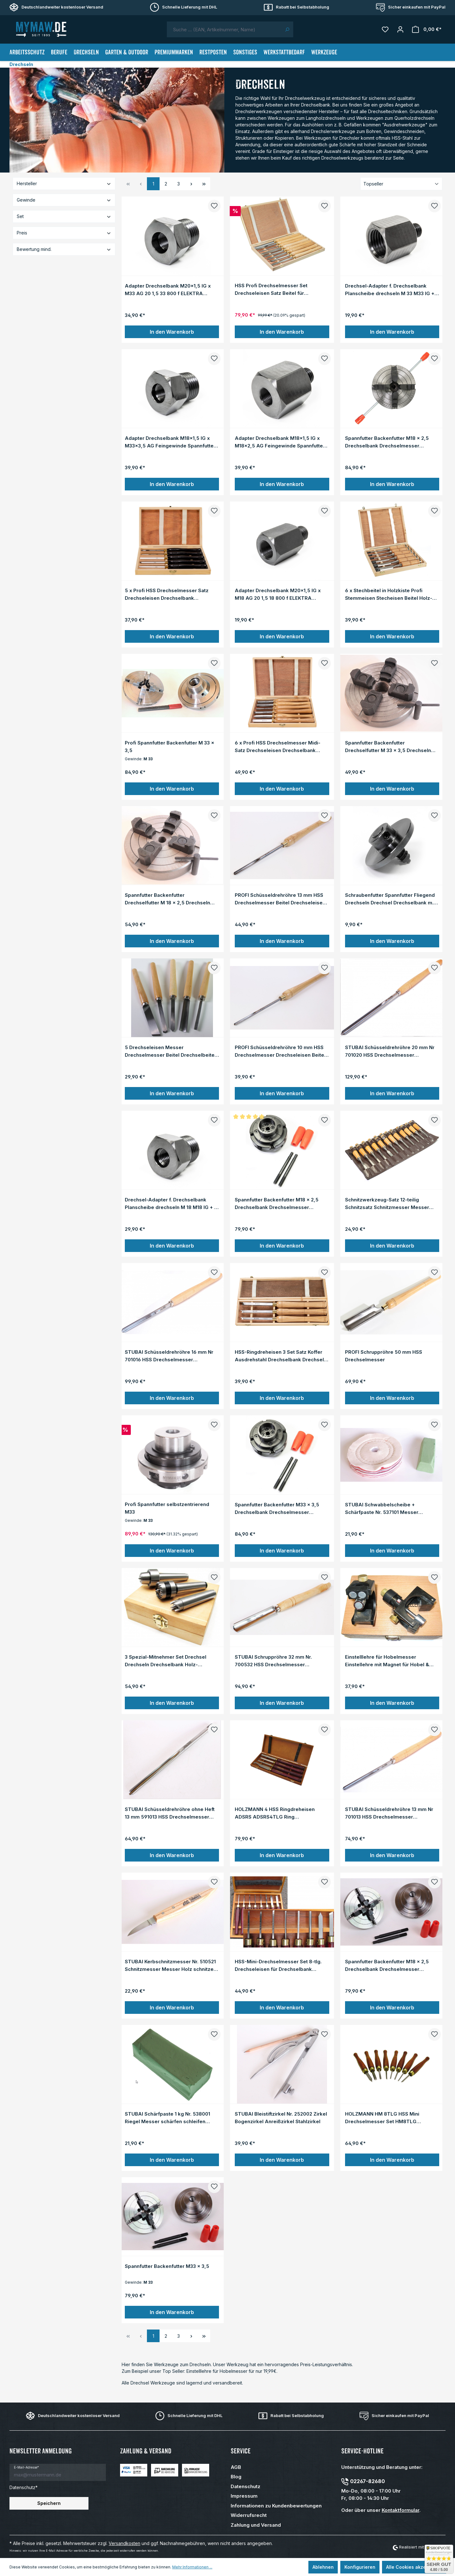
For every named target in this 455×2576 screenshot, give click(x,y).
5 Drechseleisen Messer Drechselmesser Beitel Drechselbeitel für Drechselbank (170, 1051)
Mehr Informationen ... (192, 2567)
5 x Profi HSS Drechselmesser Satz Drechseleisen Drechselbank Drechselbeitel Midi (167, 594)
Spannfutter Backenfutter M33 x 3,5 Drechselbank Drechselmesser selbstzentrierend (277, 1508)
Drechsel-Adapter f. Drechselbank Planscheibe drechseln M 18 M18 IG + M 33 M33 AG (172, 1203)
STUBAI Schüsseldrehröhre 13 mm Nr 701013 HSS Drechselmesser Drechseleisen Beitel (389, 1813)
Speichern (49, 2503)
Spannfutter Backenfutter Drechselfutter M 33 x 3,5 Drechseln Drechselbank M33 (388, 746)
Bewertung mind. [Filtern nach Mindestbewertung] (64, 249)
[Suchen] (287, 29)
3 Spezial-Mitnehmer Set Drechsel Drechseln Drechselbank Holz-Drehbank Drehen (165, 1660)
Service (241, 2451)
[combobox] (224, 29)
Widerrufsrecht (249, 2515)
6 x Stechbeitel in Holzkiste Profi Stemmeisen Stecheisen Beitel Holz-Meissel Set (388, 594)
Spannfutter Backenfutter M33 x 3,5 (167, 2266)
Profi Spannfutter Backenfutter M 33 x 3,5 (169, 746)
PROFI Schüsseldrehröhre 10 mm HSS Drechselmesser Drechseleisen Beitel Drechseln (280, 1051)
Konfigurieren (359, 2567)
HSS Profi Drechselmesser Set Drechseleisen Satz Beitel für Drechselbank (271, 289)
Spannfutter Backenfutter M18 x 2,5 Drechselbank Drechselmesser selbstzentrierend (387, 441)
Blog (236, 2477)
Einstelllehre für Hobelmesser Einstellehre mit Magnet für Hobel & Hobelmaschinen (387, 1660)
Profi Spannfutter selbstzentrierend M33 (167, 1508)
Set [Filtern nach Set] (64, 216)
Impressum (244, 2496)
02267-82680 (367, 2481)
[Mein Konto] (400, 29)
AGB (236, 2467)
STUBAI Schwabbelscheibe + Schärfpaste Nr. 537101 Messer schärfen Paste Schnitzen (381, 1508)
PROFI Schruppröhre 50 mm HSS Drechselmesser (383, 1355)
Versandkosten (124, 2543)
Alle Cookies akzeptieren (414, 2567)
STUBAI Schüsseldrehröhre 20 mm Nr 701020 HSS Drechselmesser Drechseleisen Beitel (389, 1051)
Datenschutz (245, 2486)
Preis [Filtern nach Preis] (64, 232)
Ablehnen (323, 2567)
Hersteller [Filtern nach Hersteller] (64, 183)
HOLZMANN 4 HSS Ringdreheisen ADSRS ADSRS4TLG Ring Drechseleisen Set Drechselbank (275, 1813)
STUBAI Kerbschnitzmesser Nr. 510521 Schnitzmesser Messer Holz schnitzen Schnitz (170, 1965)
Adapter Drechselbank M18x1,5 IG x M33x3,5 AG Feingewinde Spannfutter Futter (170, 441)
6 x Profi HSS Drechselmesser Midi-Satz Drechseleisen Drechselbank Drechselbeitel (277, 746)
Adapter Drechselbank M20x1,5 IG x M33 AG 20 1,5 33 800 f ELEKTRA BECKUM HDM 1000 (168, 289)
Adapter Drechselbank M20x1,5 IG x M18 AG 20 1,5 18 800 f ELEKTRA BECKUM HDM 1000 (278, 594)
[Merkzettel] (385, 29)
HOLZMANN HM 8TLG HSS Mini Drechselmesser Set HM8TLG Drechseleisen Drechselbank (382, 2117)
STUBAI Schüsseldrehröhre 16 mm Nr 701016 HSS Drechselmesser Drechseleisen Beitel (169, 1355)
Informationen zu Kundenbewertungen (276, 2506)
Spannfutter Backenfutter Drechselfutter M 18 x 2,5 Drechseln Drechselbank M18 (167, 898)
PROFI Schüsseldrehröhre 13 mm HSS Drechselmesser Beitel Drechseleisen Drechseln (280, 898)
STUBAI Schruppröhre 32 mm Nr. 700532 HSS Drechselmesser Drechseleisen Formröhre (273, 1660)
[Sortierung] (401, 183)
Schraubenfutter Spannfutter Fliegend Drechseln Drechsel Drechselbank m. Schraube (390, 898)
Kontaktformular (400, 2510)
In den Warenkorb (172, 332)
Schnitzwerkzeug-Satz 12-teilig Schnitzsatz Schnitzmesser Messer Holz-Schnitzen (387, 1203)
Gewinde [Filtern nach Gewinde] (64, 200)
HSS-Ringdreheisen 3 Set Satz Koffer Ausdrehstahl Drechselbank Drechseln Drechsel (281, 1355)
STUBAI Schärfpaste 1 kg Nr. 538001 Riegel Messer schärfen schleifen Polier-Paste (167, 2117)
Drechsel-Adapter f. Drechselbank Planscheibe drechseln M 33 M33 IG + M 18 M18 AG (389, 289)
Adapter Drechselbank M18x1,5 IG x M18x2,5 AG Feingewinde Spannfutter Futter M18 (280, 441)
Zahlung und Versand (256, 2525)
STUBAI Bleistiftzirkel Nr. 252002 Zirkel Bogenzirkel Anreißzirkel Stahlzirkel (281, 2117)
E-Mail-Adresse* (26, 2467)
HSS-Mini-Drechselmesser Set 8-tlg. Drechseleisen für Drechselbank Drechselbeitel (278, 1965)
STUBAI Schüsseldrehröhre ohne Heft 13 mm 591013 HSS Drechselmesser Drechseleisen (170, 1813)
